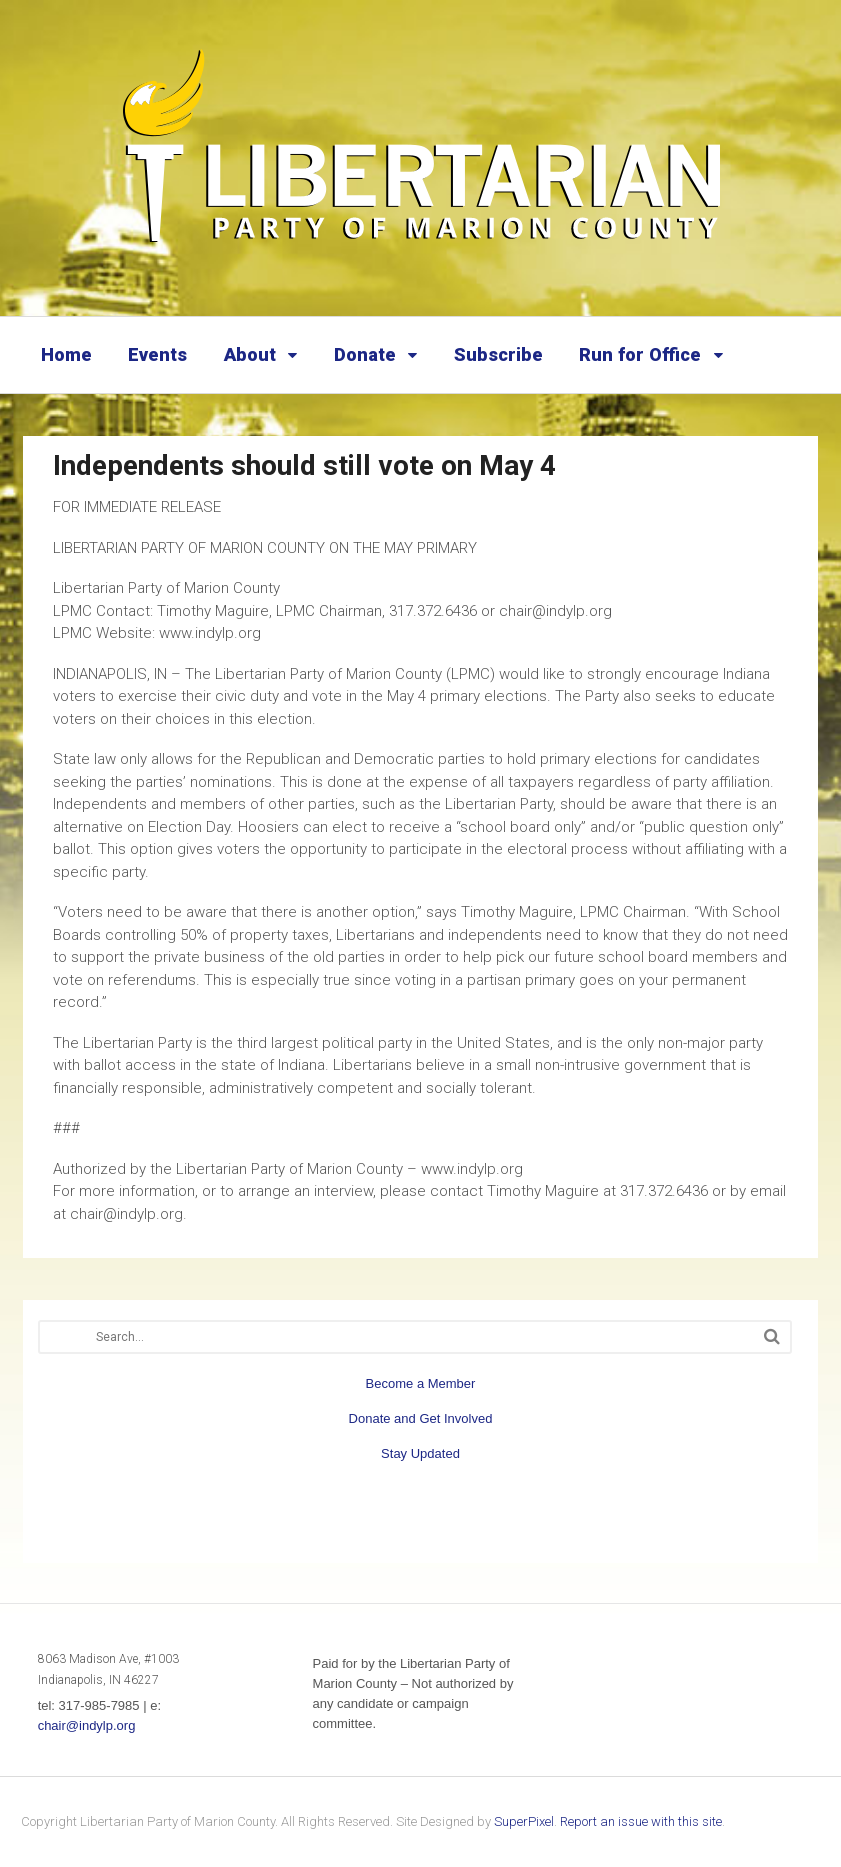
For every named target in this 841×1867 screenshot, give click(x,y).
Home (66, 354)
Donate (365, 354)
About (250, 354)
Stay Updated (420, 1453)
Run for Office (640, 354)
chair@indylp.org (87, 1725)
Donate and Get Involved (421, 1418)
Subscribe (498, 354)
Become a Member (421, 1383)
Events (157, 354)
